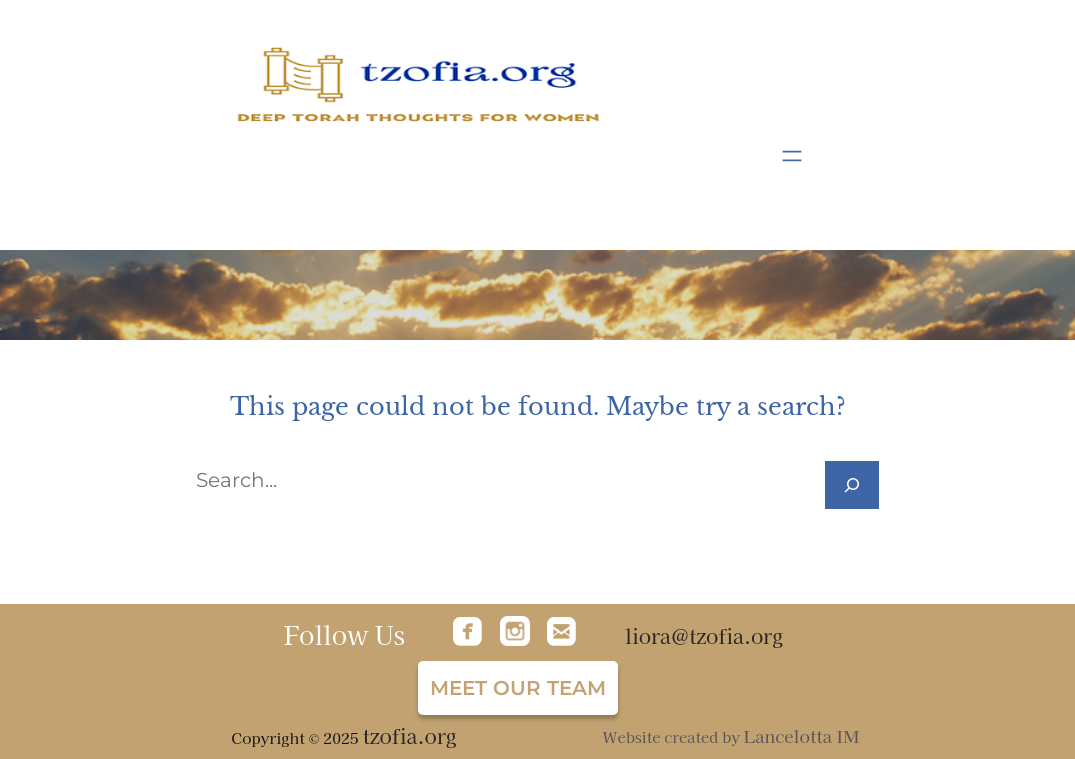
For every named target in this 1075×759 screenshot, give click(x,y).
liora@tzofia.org (704, 635)
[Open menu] (792, 156)
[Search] (852, 485)
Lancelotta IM (802, 735)
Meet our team (518, 688)
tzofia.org (409, 735)
